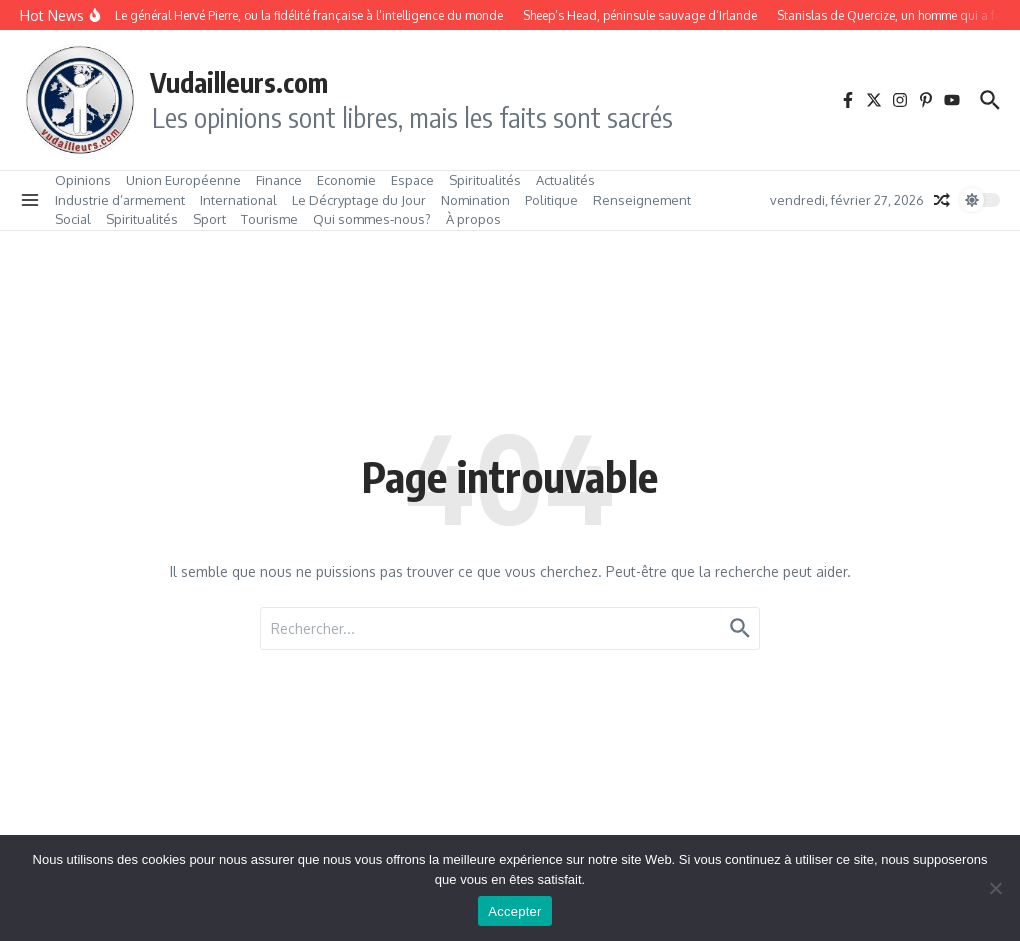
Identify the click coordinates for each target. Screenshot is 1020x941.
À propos (473, 219)
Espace (412, 180)
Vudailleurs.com (239, 82)
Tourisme (269, 219)
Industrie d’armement (120, 200)
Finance (279, 180)
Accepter (514, 911)
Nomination (475, 200)
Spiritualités (485, 180)
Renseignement (642, 200)
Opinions (83, 180)
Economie (346, 180)
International (238, 200)
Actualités (565, 180)
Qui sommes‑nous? (372, 219)
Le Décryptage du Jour (359, 200)
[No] (995, 888)
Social (73, 219)
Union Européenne (183, 180)
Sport (209, 219)
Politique (551, 200)
